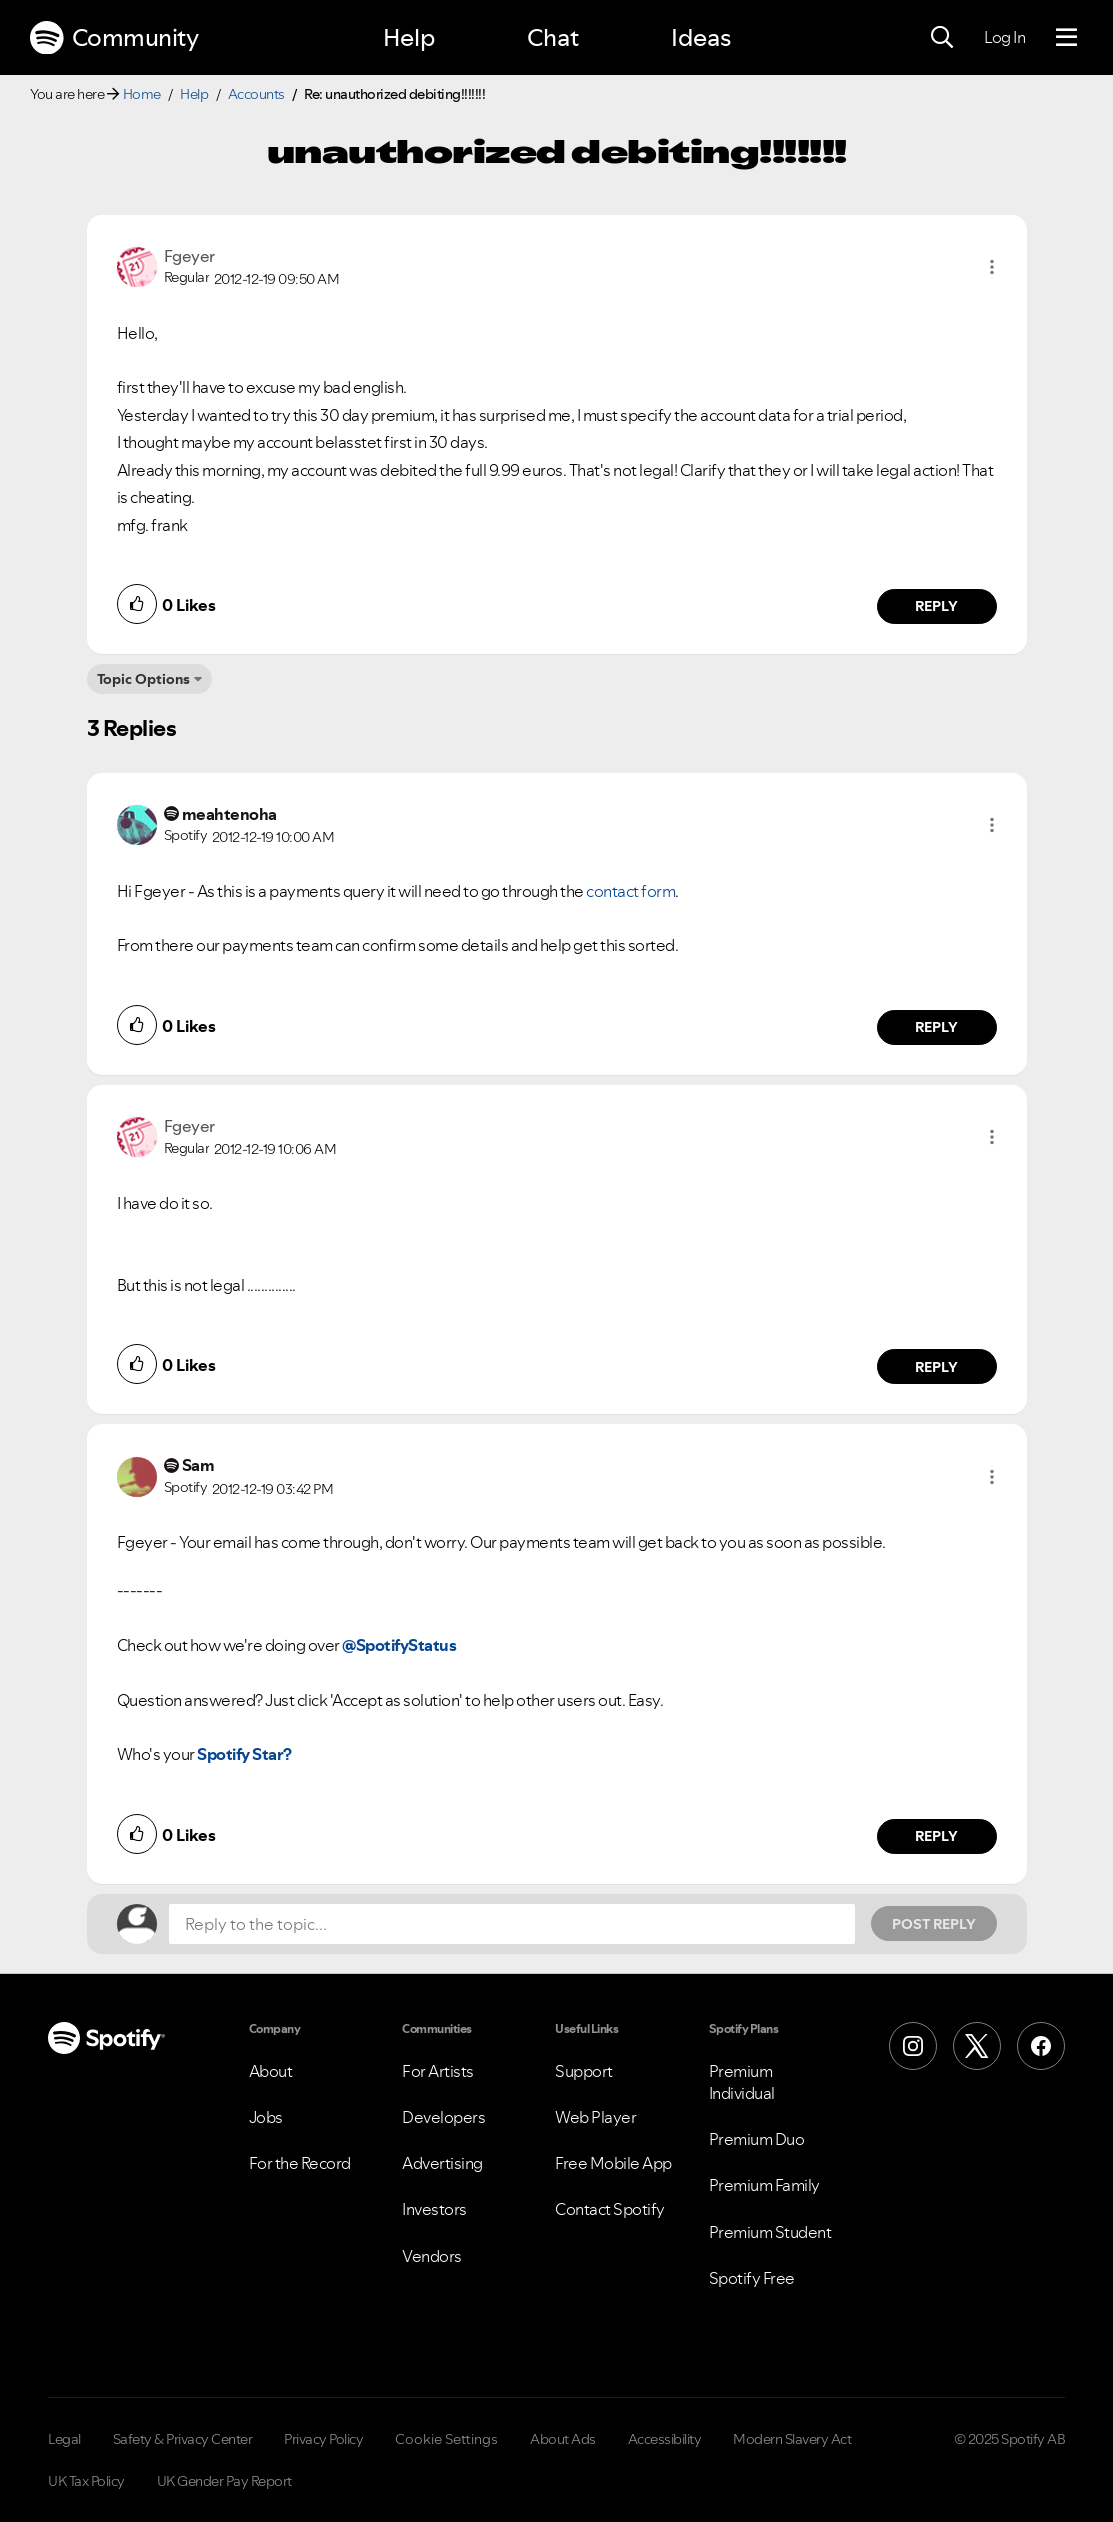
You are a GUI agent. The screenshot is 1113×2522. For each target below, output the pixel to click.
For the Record (300, 2163)
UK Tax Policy (86, 2481)
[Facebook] (1041, 2046)
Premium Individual (742, 2082)
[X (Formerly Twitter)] (977, 2046)
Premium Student (770, 2232)
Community (114, 38)
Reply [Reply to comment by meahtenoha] (936, 1027)
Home (142, 94)
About (271, 2071)
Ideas (701, 37)
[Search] (942, 38)
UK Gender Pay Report (224, 2481)
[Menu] (1066, 38)
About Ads (563, 2439)
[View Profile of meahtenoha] (229, 814)
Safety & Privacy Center (183, 2439)
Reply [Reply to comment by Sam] (936, 1836)
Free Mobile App (613, 2163)
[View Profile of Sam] (198, 1465)
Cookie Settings (446, 2439)
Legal (64, 2439)
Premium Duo (757, 2139)
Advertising (442, 2163)
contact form (630, 891)
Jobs (266, 2117)
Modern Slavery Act (792, 2439)
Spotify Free (752, 2278)
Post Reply (934, 1924)
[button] (992, 267)
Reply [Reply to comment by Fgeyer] (936, 606)
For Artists (438, 2071)
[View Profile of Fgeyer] (189, 256)
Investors (434, 2209)
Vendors (432, 2256)
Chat (553, 37)
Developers (443, 2117)
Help (409, 37)
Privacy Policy (323, 2439)
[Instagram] (913, 2046)
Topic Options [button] (143, 679)
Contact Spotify (610, 2209)
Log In (1004, 37)
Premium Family (764, 2185)
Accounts (256, 94)
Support (584, 2071)
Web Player (595, 2117)
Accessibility (665, 2439)
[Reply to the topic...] (512, 1924)
